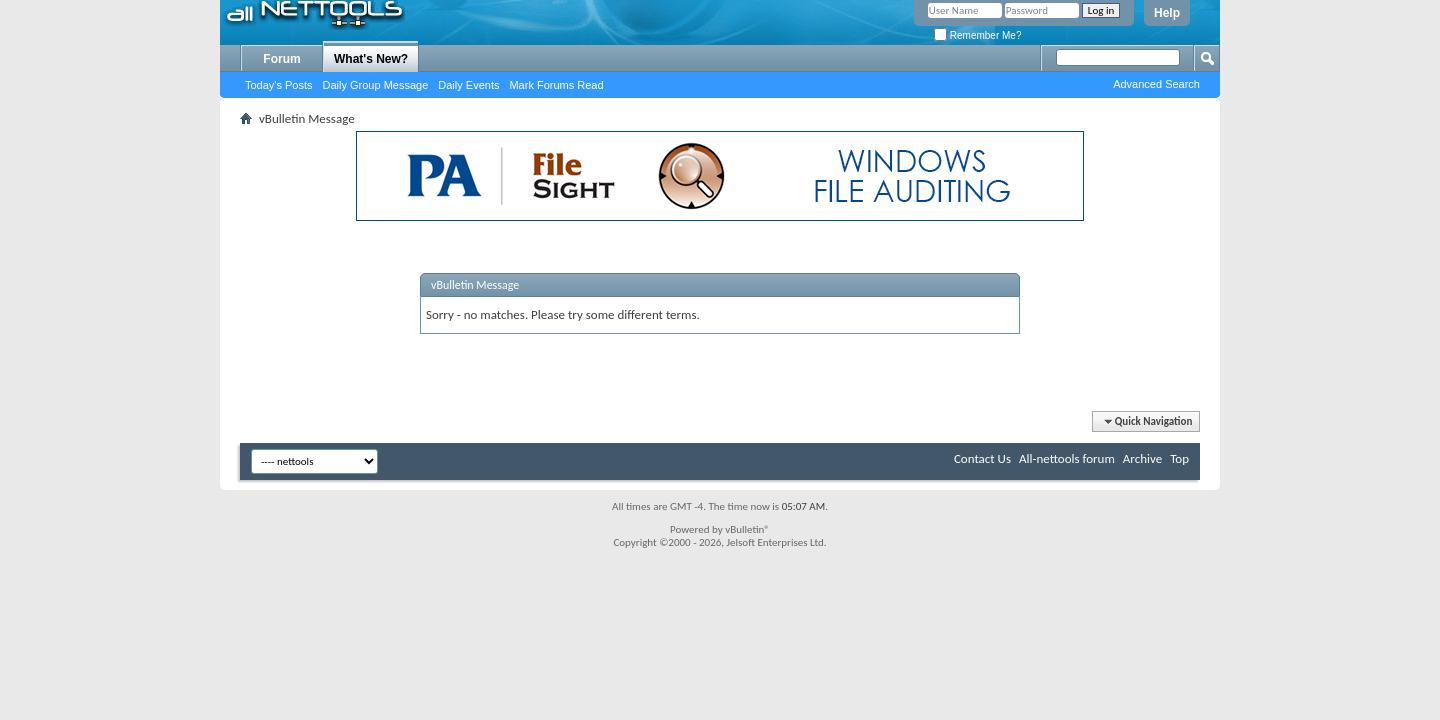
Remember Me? (977, 35)
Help (1167, 13)
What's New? (371, 59)
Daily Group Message (376, 85)
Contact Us (982, 458)
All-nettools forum (1067, 458)
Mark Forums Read (556, 85)
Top (1179, 458)
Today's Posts (279, 85)
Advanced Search (1156, 84)
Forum (281, 59)
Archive (1142, 458)
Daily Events (468, 85)
